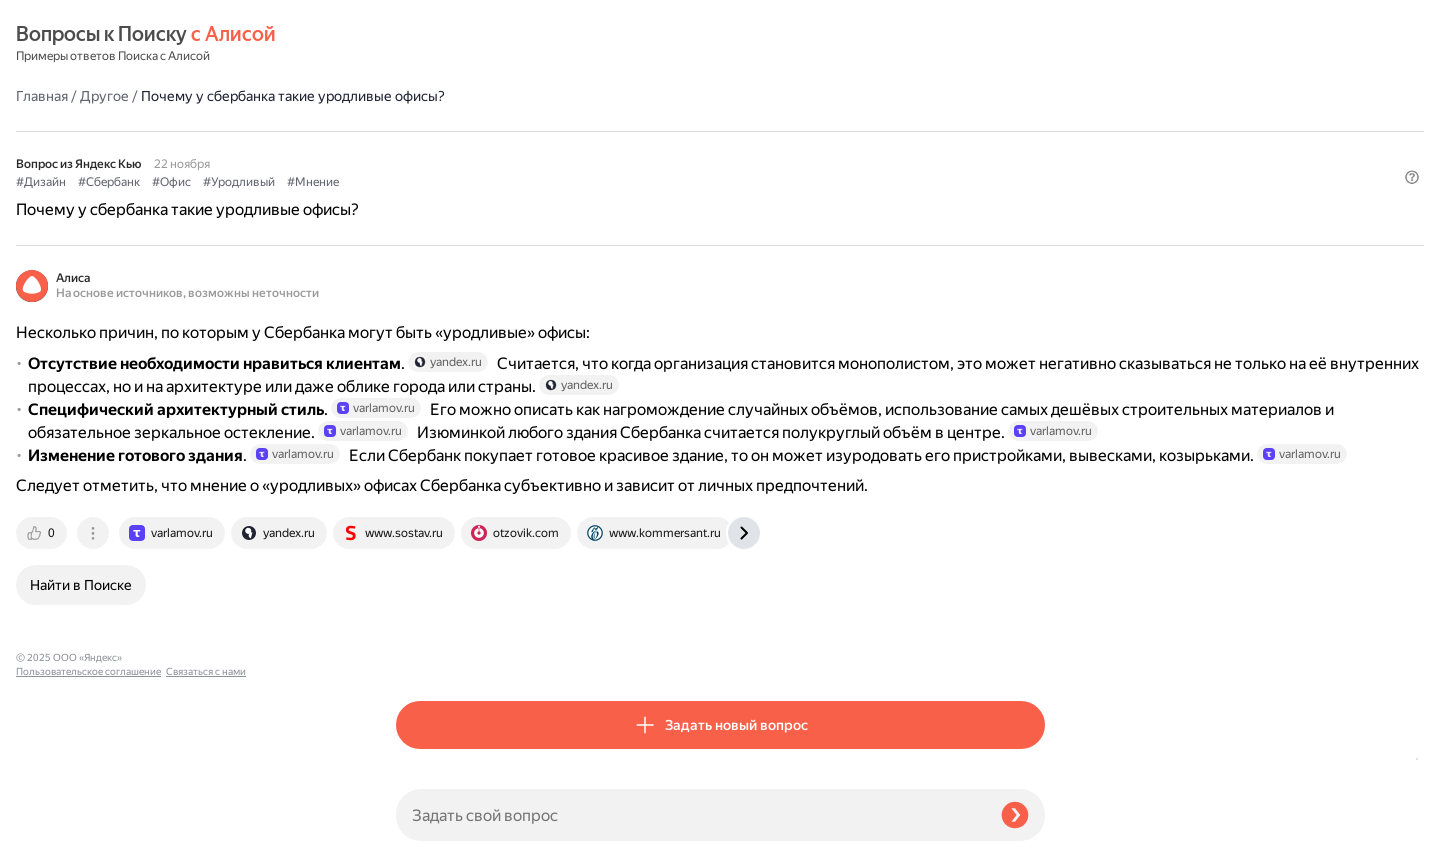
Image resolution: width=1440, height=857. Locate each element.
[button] (1033, 164)
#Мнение (693, 131)
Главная (422, 44)
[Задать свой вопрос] (690, 815)
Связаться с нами (56, 833)
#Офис (551, 131)
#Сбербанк (489, 131)
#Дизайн (421, 131)
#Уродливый (619, 131)
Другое (484, 44)
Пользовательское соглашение (88, 819)
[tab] (423, 651)
